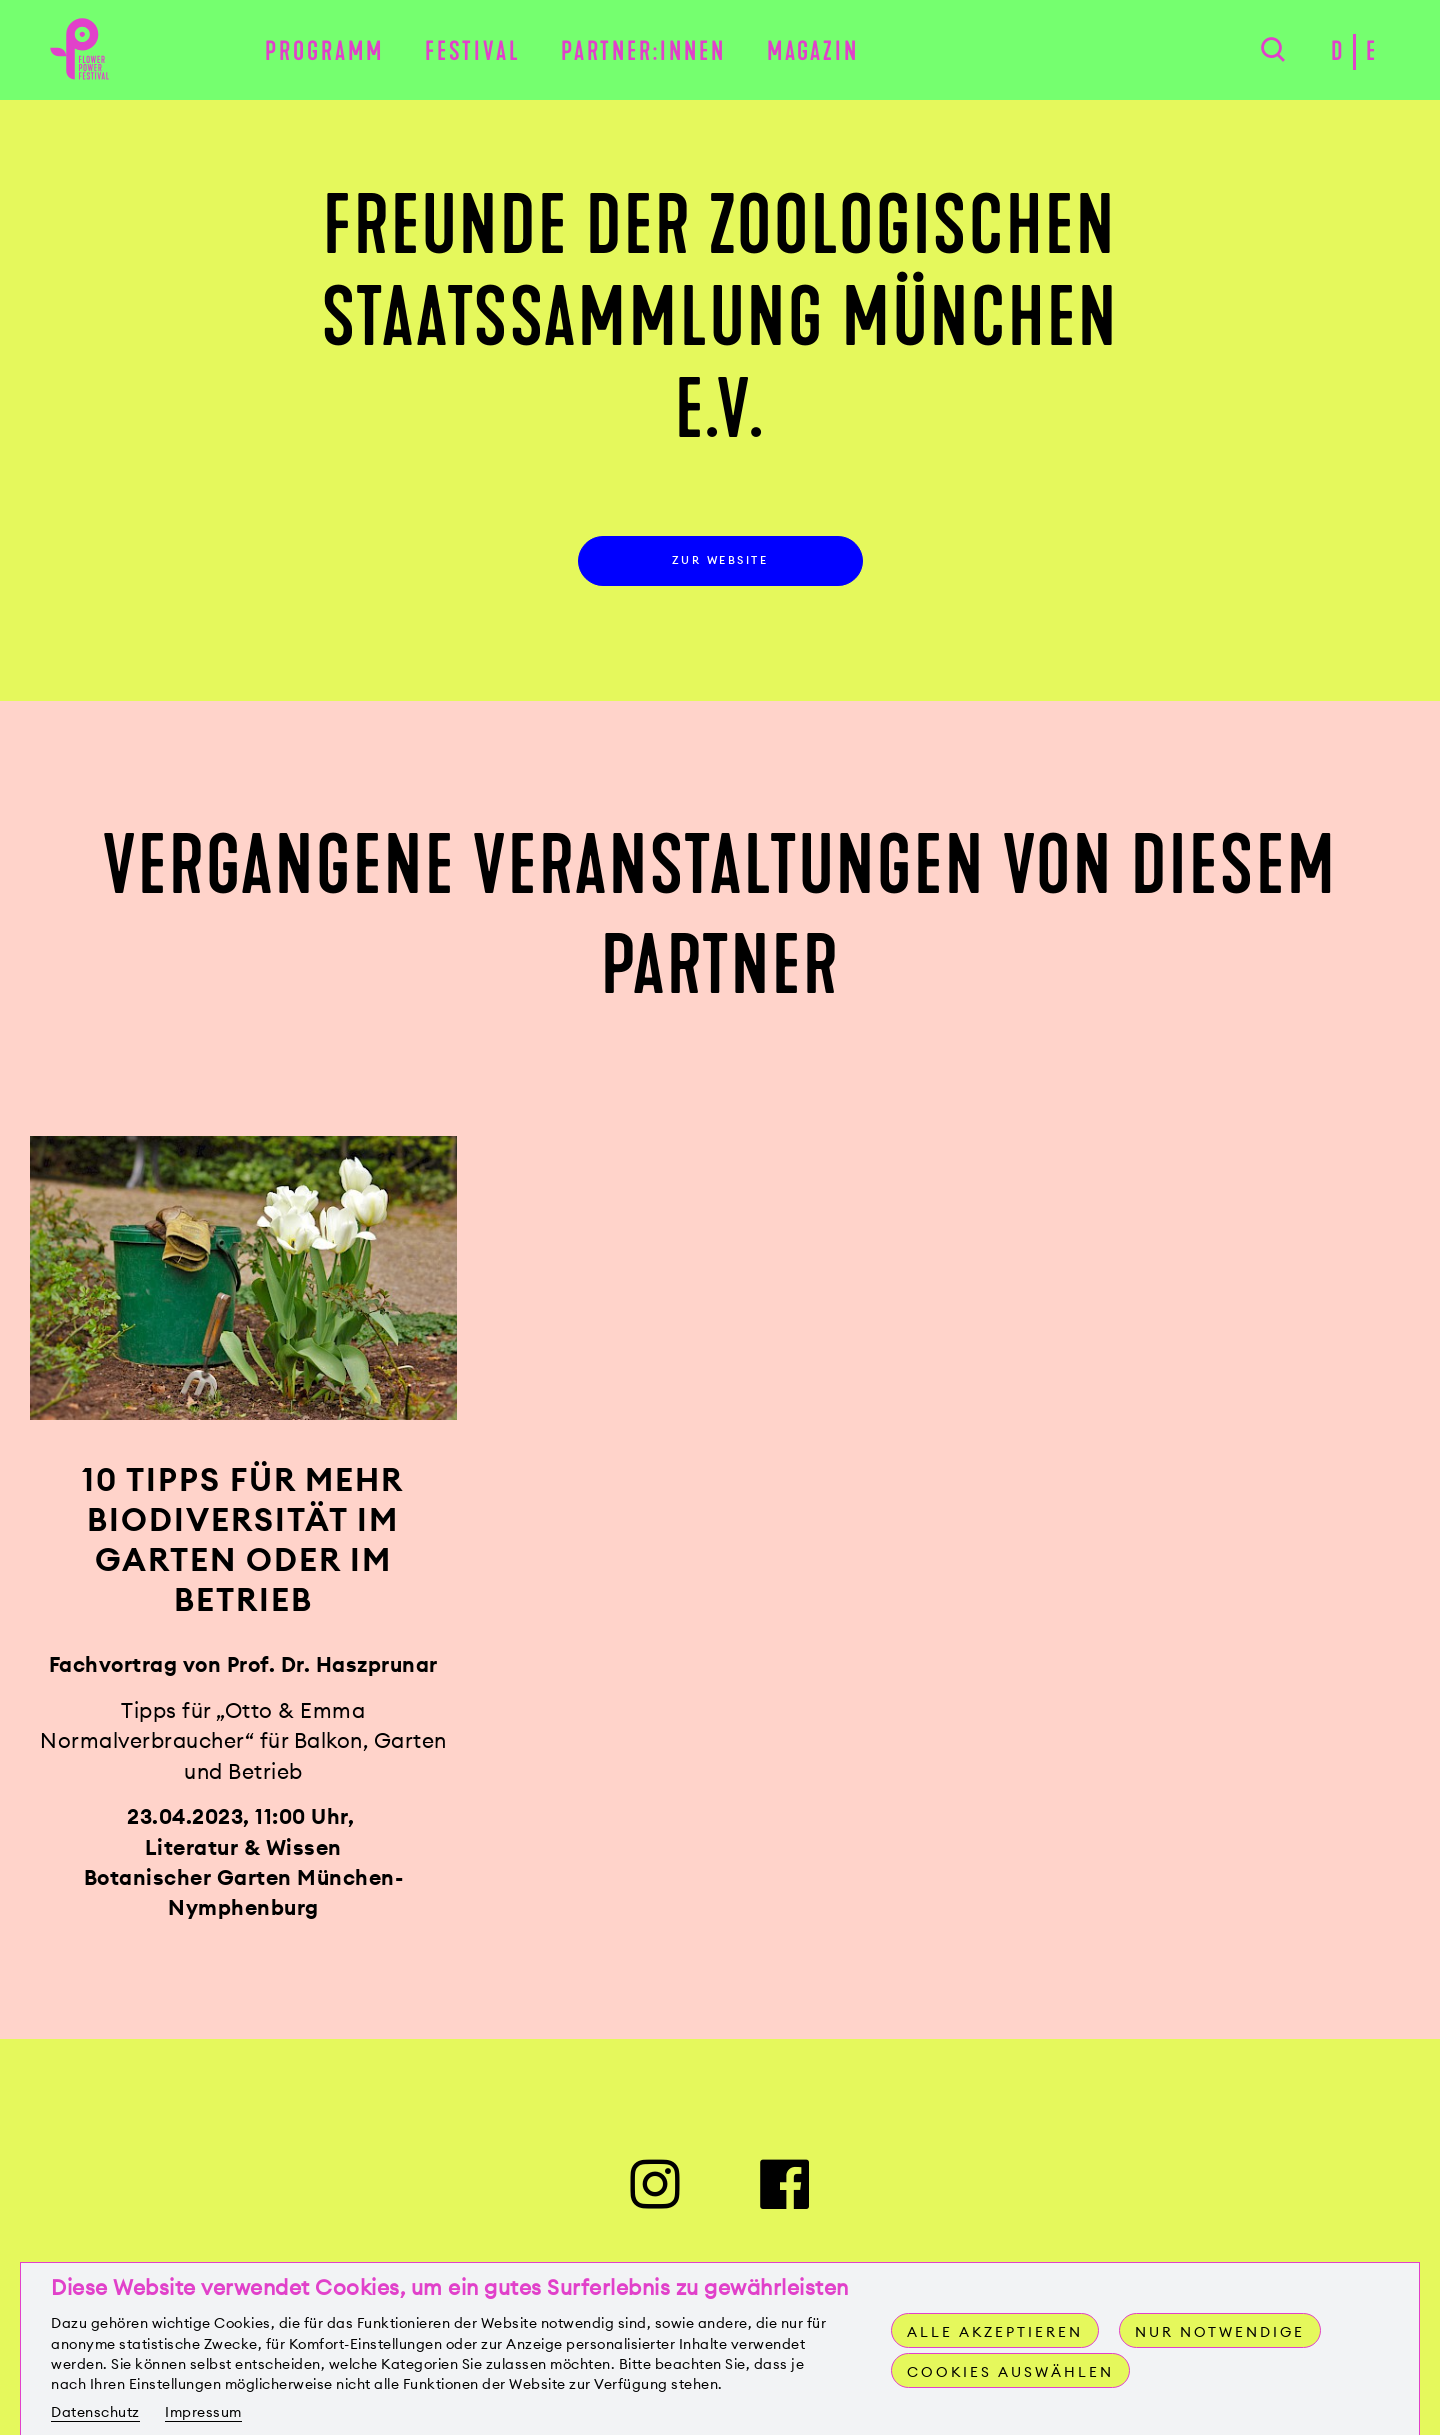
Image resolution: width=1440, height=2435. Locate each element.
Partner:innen (643, 51)
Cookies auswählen (1010, 2372)
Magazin (813, 51)
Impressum (203, 2412)
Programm (324, 51)
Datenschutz (95, 2412)
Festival (473, 51)
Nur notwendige (1220, 2332)
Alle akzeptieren (995, 2332)
